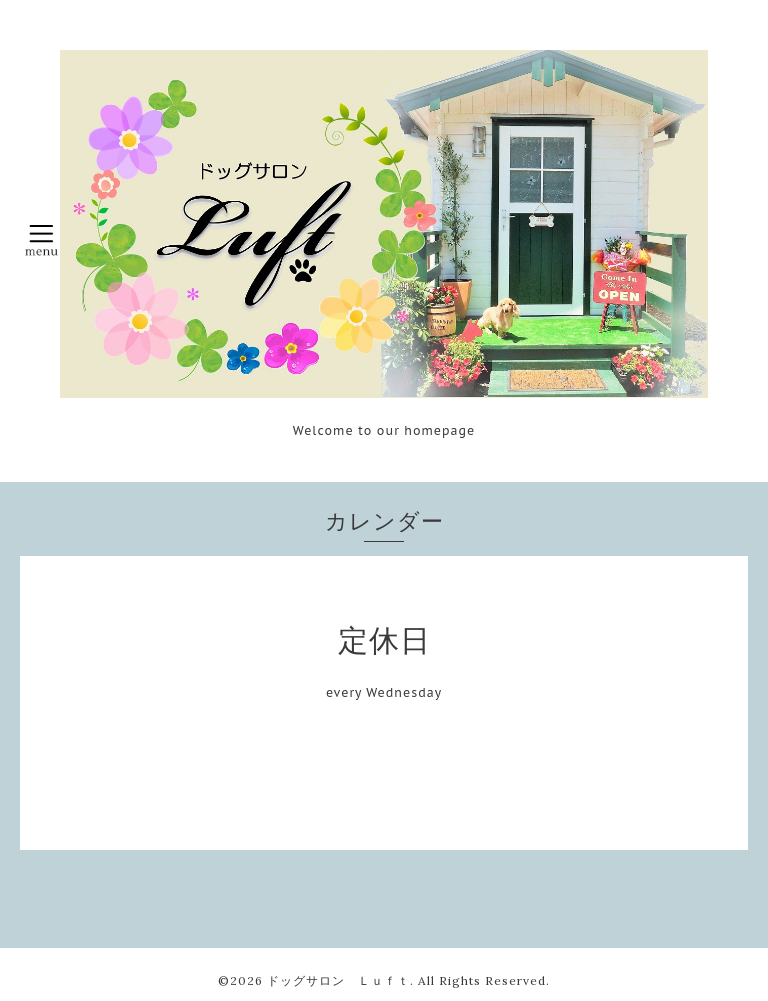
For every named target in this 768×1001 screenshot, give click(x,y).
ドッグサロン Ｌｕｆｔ (338, 980)
